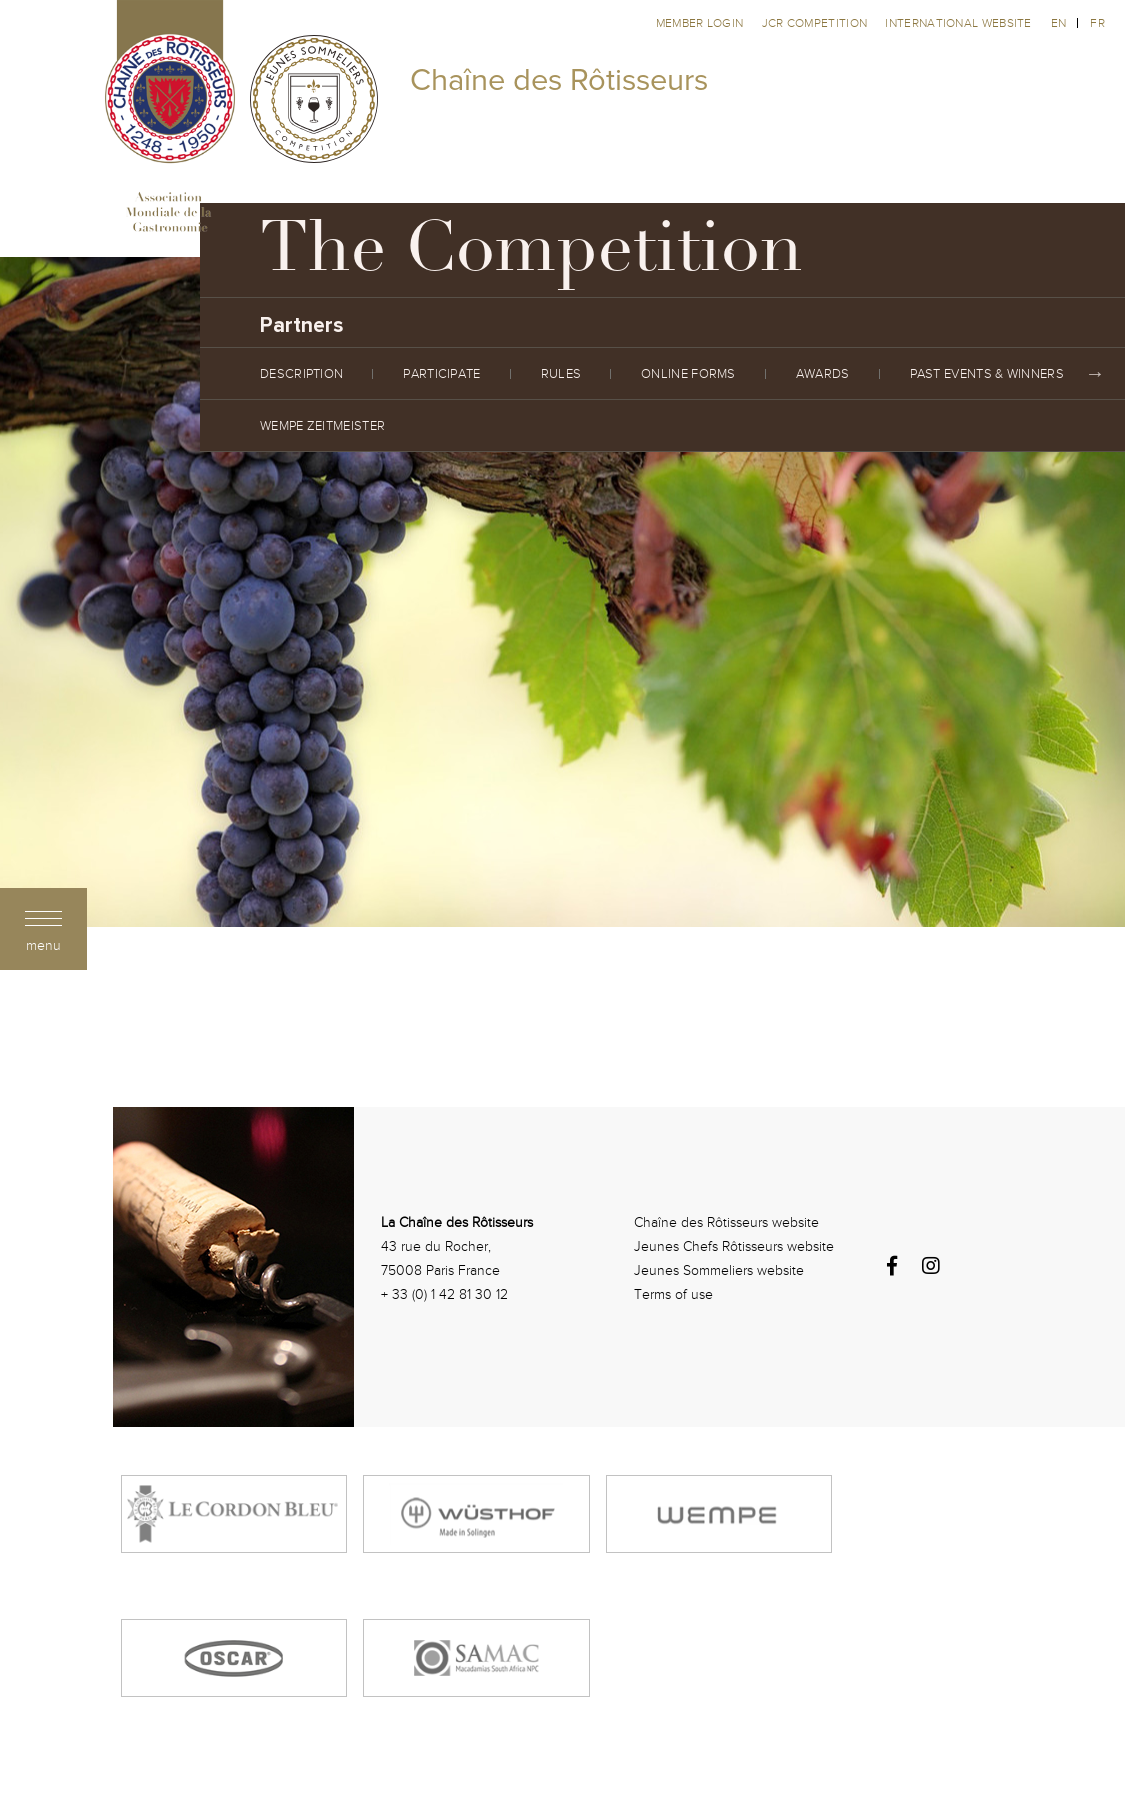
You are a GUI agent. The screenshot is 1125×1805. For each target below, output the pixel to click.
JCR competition (816, 23)
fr (1097, 23)
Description (301, 374)
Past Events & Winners (987, 374)
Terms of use (673, 1294)
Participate (441, 374)
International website (958, 23)
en (1059, 23)
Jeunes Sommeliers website (719, 1270)
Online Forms (688, 374)
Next (1095, 374)
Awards (823, 374)
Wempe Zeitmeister (322, 426)
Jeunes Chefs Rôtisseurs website (734, 1246)
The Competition (531, 255)
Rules (561, 374)
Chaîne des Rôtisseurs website (726, 1222)
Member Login (701, 23)
